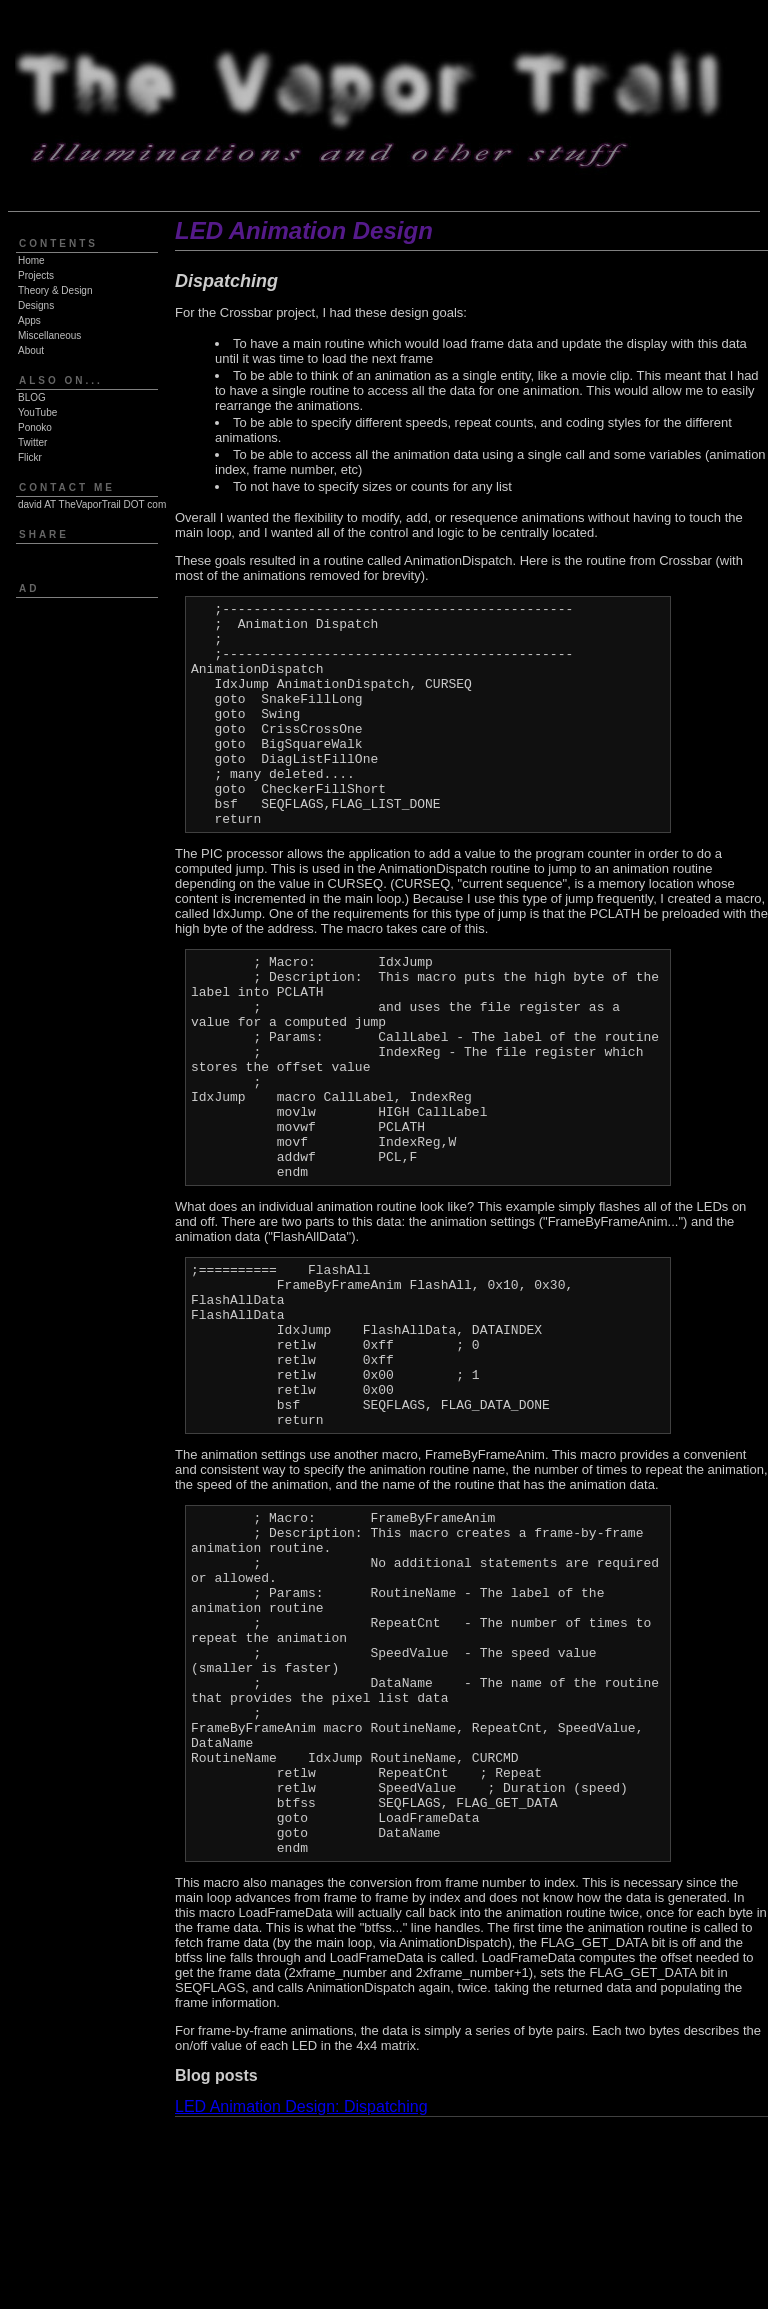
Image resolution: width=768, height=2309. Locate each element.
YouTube (37, 412)
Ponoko (35, 427)
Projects (36, 275)
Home (31, 260)
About (31, 350)
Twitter (32, 442)
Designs (36, 305)
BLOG (32, 397)
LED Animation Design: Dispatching (301, 2298)
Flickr (30, 457)
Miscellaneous (49, 335)
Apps (29, 320)
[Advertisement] (73, 718)
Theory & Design (55, 290)
